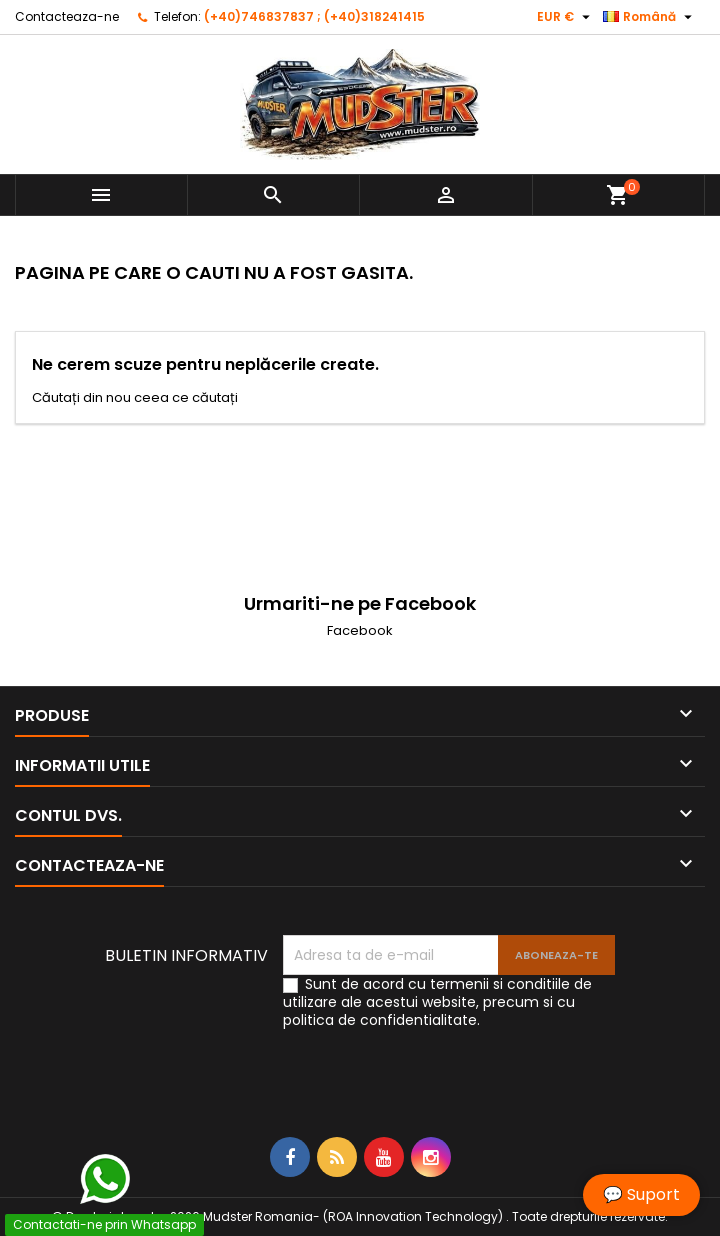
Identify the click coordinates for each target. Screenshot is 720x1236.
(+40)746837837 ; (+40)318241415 (314, 16)
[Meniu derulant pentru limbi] (650, 17)
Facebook (360, 630)
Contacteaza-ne (67, 16)
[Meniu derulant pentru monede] (566, 17)
